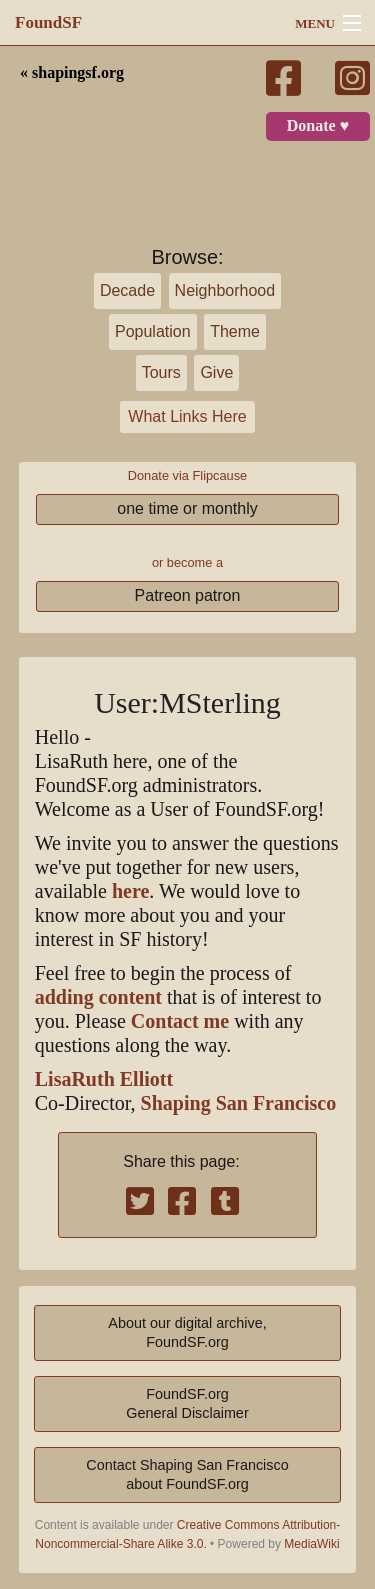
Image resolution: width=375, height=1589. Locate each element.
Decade (127, 290)
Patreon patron (188, 595)
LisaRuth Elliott (104, 1079)
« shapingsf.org (72, 73)
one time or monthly (187, 508)
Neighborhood (225, 290)
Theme (235, 331)
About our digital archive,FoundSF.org (187, 1332)
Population (153, 331)
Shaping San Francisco (239, 1103)
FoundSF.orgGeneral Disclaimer (187, 1403)
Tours (161, 372)
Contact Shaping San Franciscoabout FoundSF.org (187, 1474)
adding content (98, 997)
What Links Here (187, 416)
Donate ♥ (318, 126)
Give (216, 372)
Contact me (180, 1021)
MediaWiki (311, 1544)
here (130, 891)
